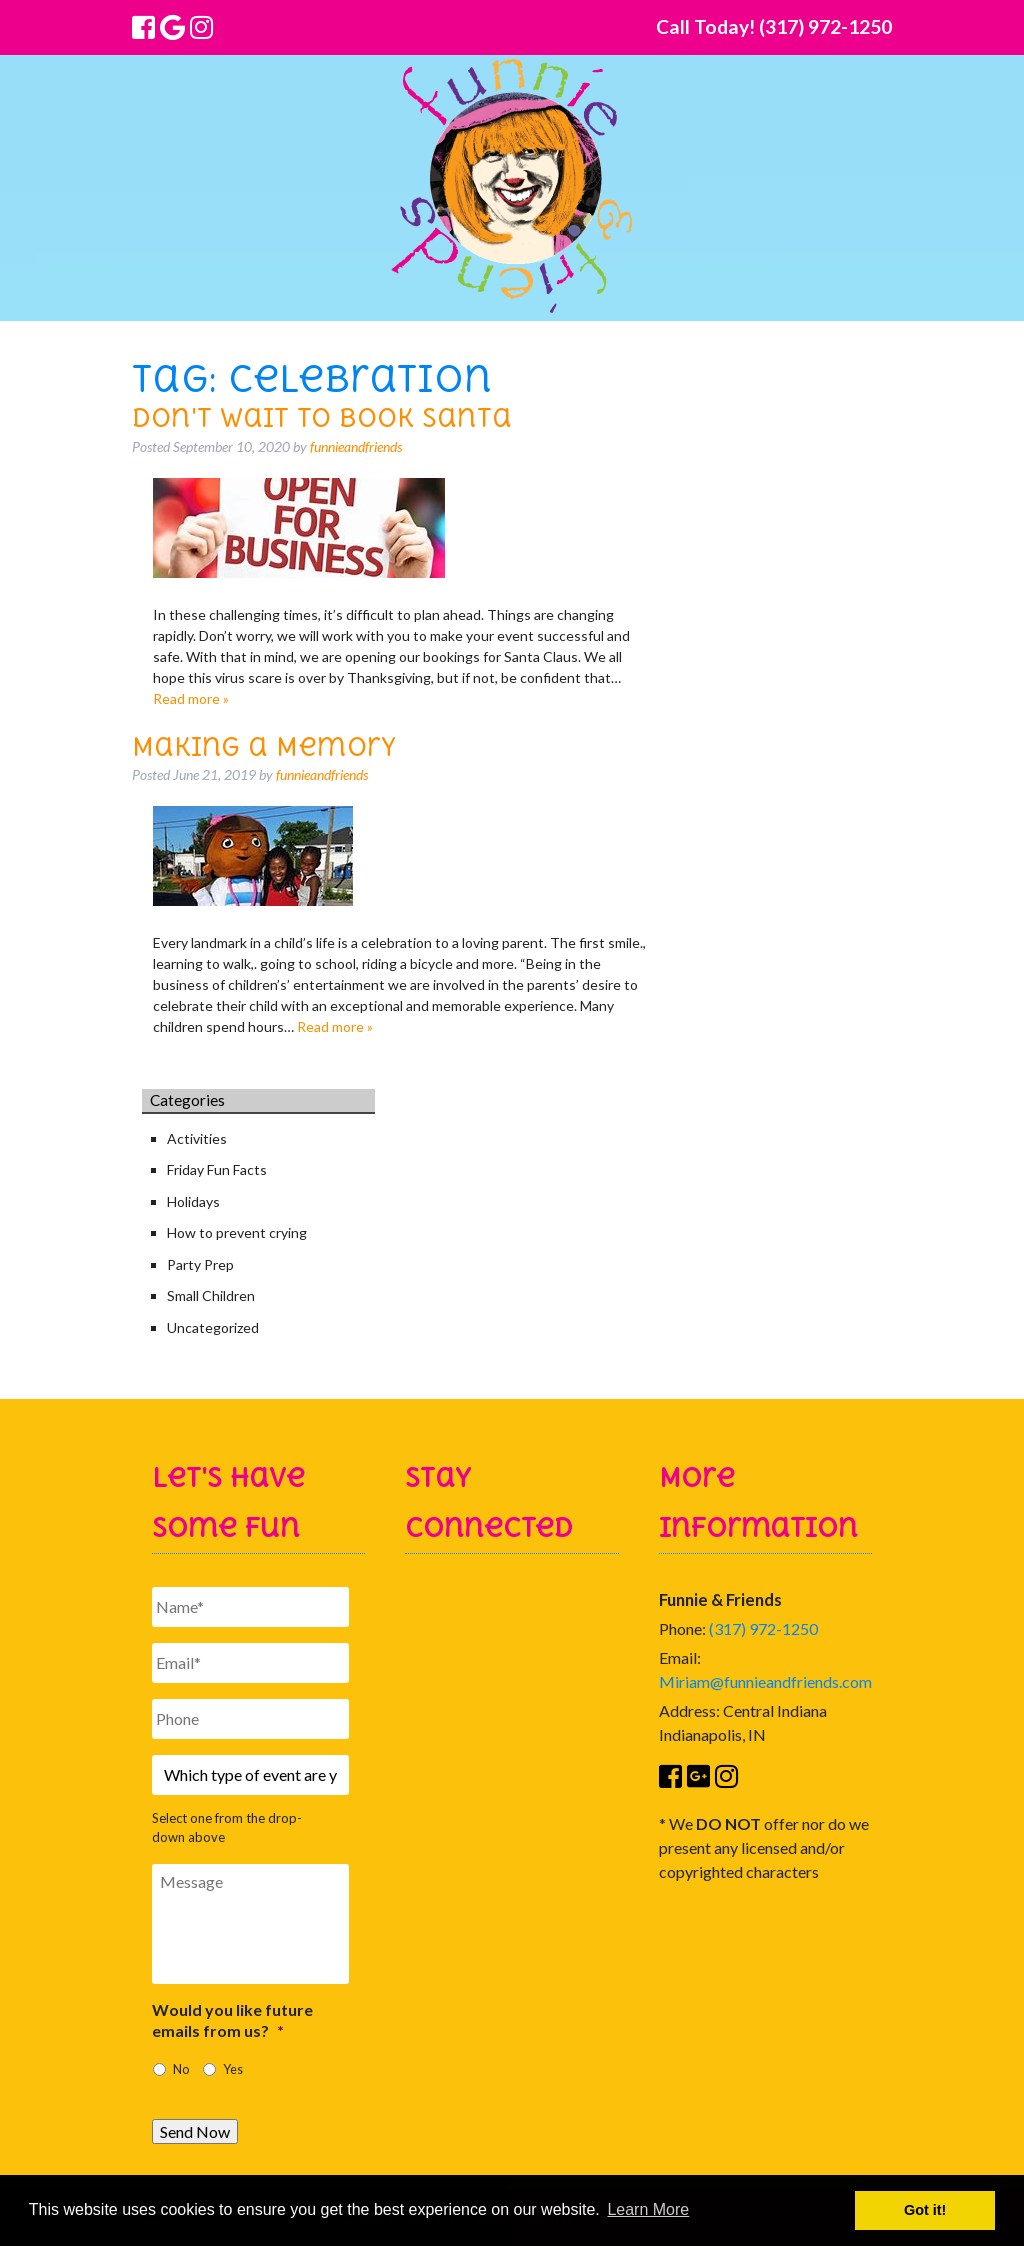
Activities (197, 1138)
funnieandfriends (356, 446)
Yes (233, 2069)
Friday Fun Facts (217, 1169)
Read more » (191, 698)
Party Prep (200, 1264)
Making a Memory (264, 746)
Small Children (211, 1295)
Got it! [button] (925, 2210)
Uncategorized (213, 1327)
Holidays (193, 1201)
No (181, 2069)
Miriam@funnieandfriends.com (765, 1681)
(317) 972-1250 (763, 1628)
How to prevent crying (237, 1232)
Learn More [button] (648, 2209)
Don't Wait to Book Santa (322, 417)
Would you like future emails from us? (232, 2020)
